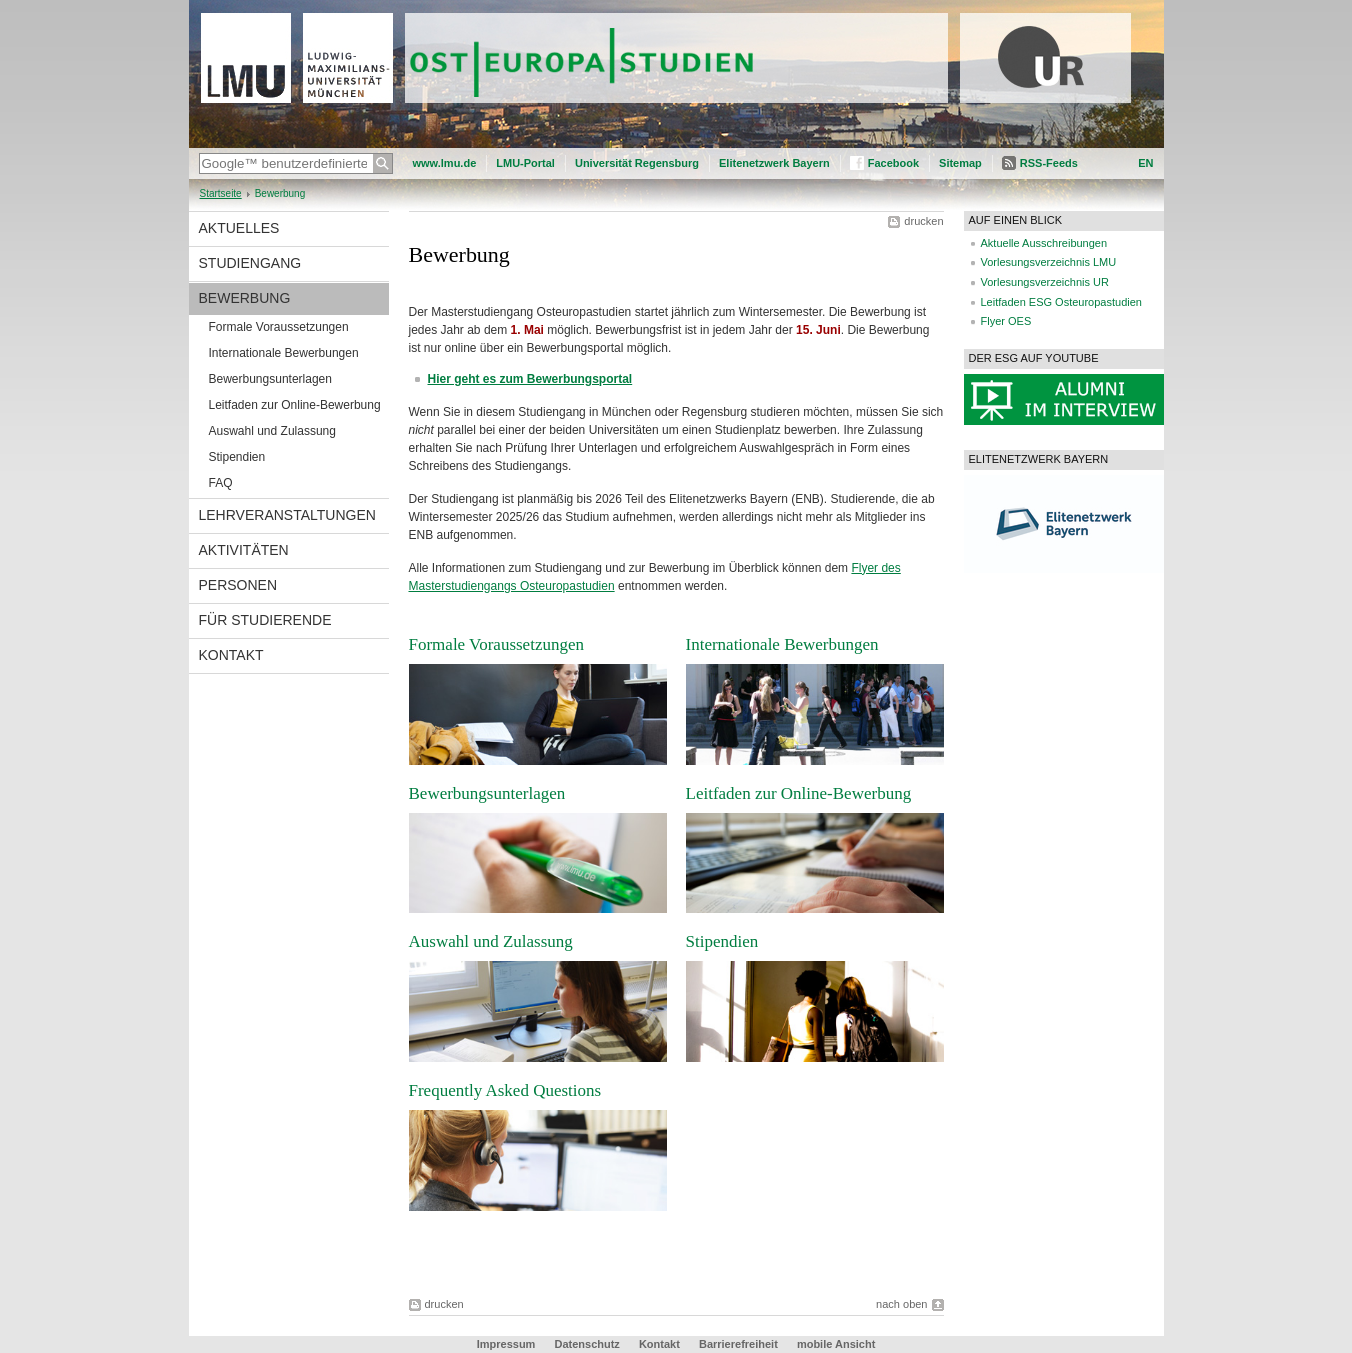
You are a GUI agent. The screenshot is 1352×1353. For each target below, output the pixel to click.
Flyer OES (1006, 321)
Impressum (506, 1344)
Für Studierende (265, 620)
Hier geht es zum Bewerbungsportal (530, 379)
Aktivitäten (244, 550)
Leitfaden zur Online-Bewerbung (295, 405)
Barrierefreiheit (740, 1344)
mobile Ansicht (836, 1344)
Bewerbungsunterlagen (270, 379)
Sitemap (960, 163)
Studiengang (250, 263)
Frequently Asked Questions (505, 1090)
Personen (238, 585)
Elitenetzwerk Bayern (774, 163)
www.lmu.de (445, 163)
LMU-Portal (525, 163)
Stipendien (237, 457)
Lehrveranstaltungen (287, 515)
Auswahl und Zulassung (272, 431)
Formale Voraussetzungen (279, 327)
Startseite (221, 193)
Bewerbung (245, 298)
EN (1145, 163)
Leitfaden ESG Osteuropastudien (1061, 302)
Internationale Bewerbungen (284, 353)
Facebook (893, 163)
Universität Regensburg (637, 163)
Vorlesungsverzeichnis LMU (1049, 262)
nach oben (901, 1304)
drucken (923, 221)
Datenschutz (586, 1344)
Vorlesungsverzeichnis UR (1045, 282)
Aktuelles (239, 228)
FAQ (221, 483)
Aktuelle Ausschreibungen (1044, 243)
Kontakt (231, 655)
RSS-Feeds (1049, 163)
